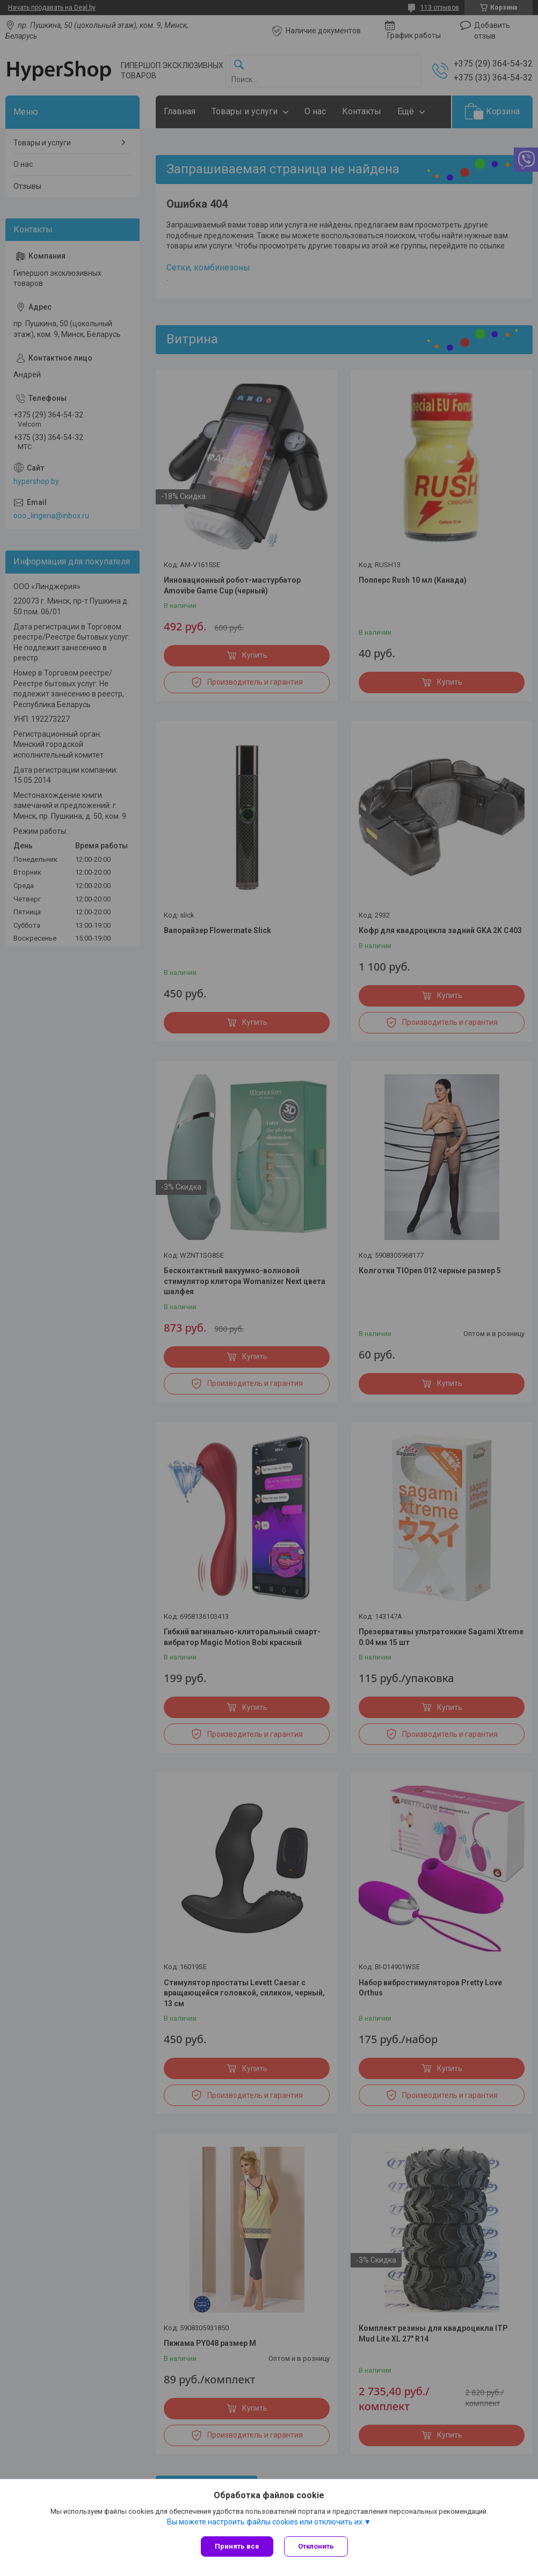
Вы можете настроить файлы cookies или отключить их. (265, 2522)
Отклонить (316, 2546)
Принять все (237, 2546)
